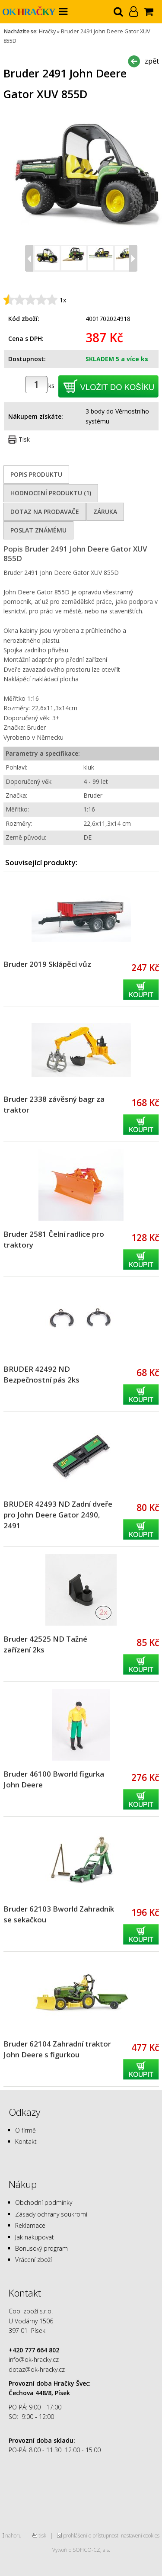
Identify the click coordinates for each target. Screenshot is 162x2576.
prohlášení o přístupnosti (91, 2535)
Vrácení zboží (33, 2259)
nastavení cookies (140, 2535)
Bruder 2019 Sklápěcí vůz (47, 964)
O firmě (25, 2130)
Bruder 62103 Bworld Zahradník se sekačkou (58, 1914)
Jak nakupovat (34, 2237)
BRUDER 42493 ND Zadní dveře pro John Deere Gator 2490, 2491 (57, 1514)
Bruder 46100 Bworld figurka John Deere (53, 1779)
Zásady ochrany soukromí (51, 2214)
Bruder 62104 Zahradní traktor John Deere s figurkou (57, 2049)
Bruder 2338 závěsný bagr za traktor (54, 1104)
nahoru (13, 2535)
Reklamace (30, 2225)
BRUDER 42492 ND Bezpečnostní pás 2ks (41, 1374)
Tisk (24, 439)
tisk (42, 2535)
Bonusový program (41, 2248)
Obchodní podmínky (43, 2202)
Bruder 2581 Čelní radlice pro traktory (53, 1239)
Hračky (47, 31)
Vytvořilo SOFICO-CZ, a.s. (81, 2549)
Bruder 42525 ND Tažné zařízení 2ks (45, 1644)
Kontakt (26, 2141)
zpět (152, 61)
